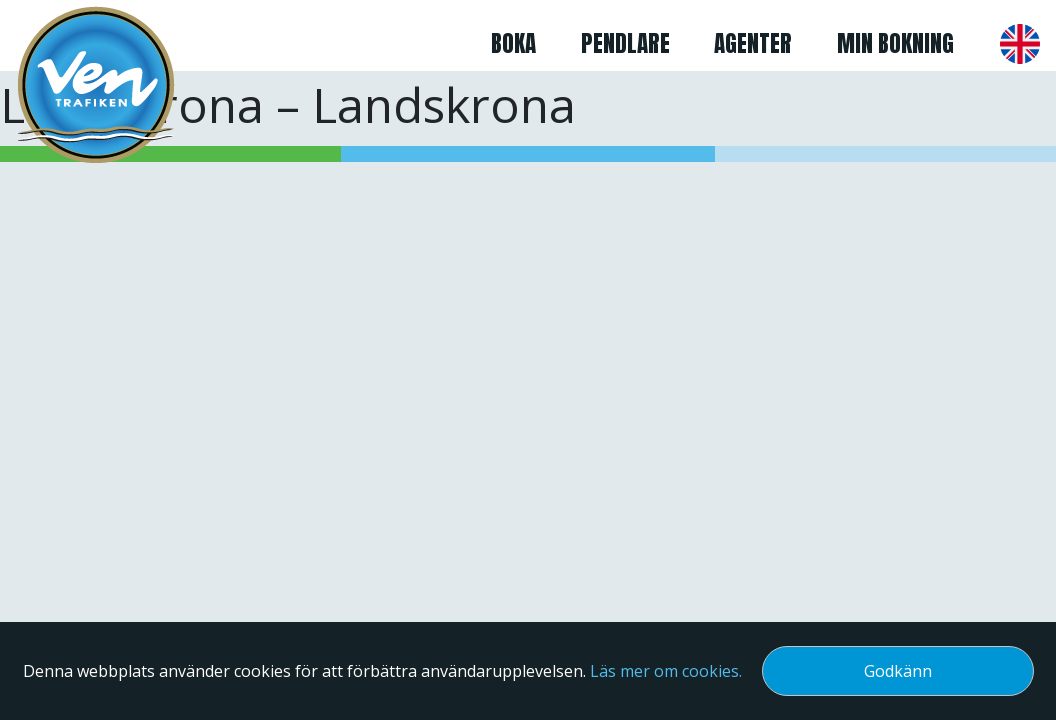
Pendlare (625, 43)
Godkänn (898, 671)
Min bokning (895, 43)
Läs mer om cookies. (666, 671)
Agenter (753, 43)
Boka (513, 43)
